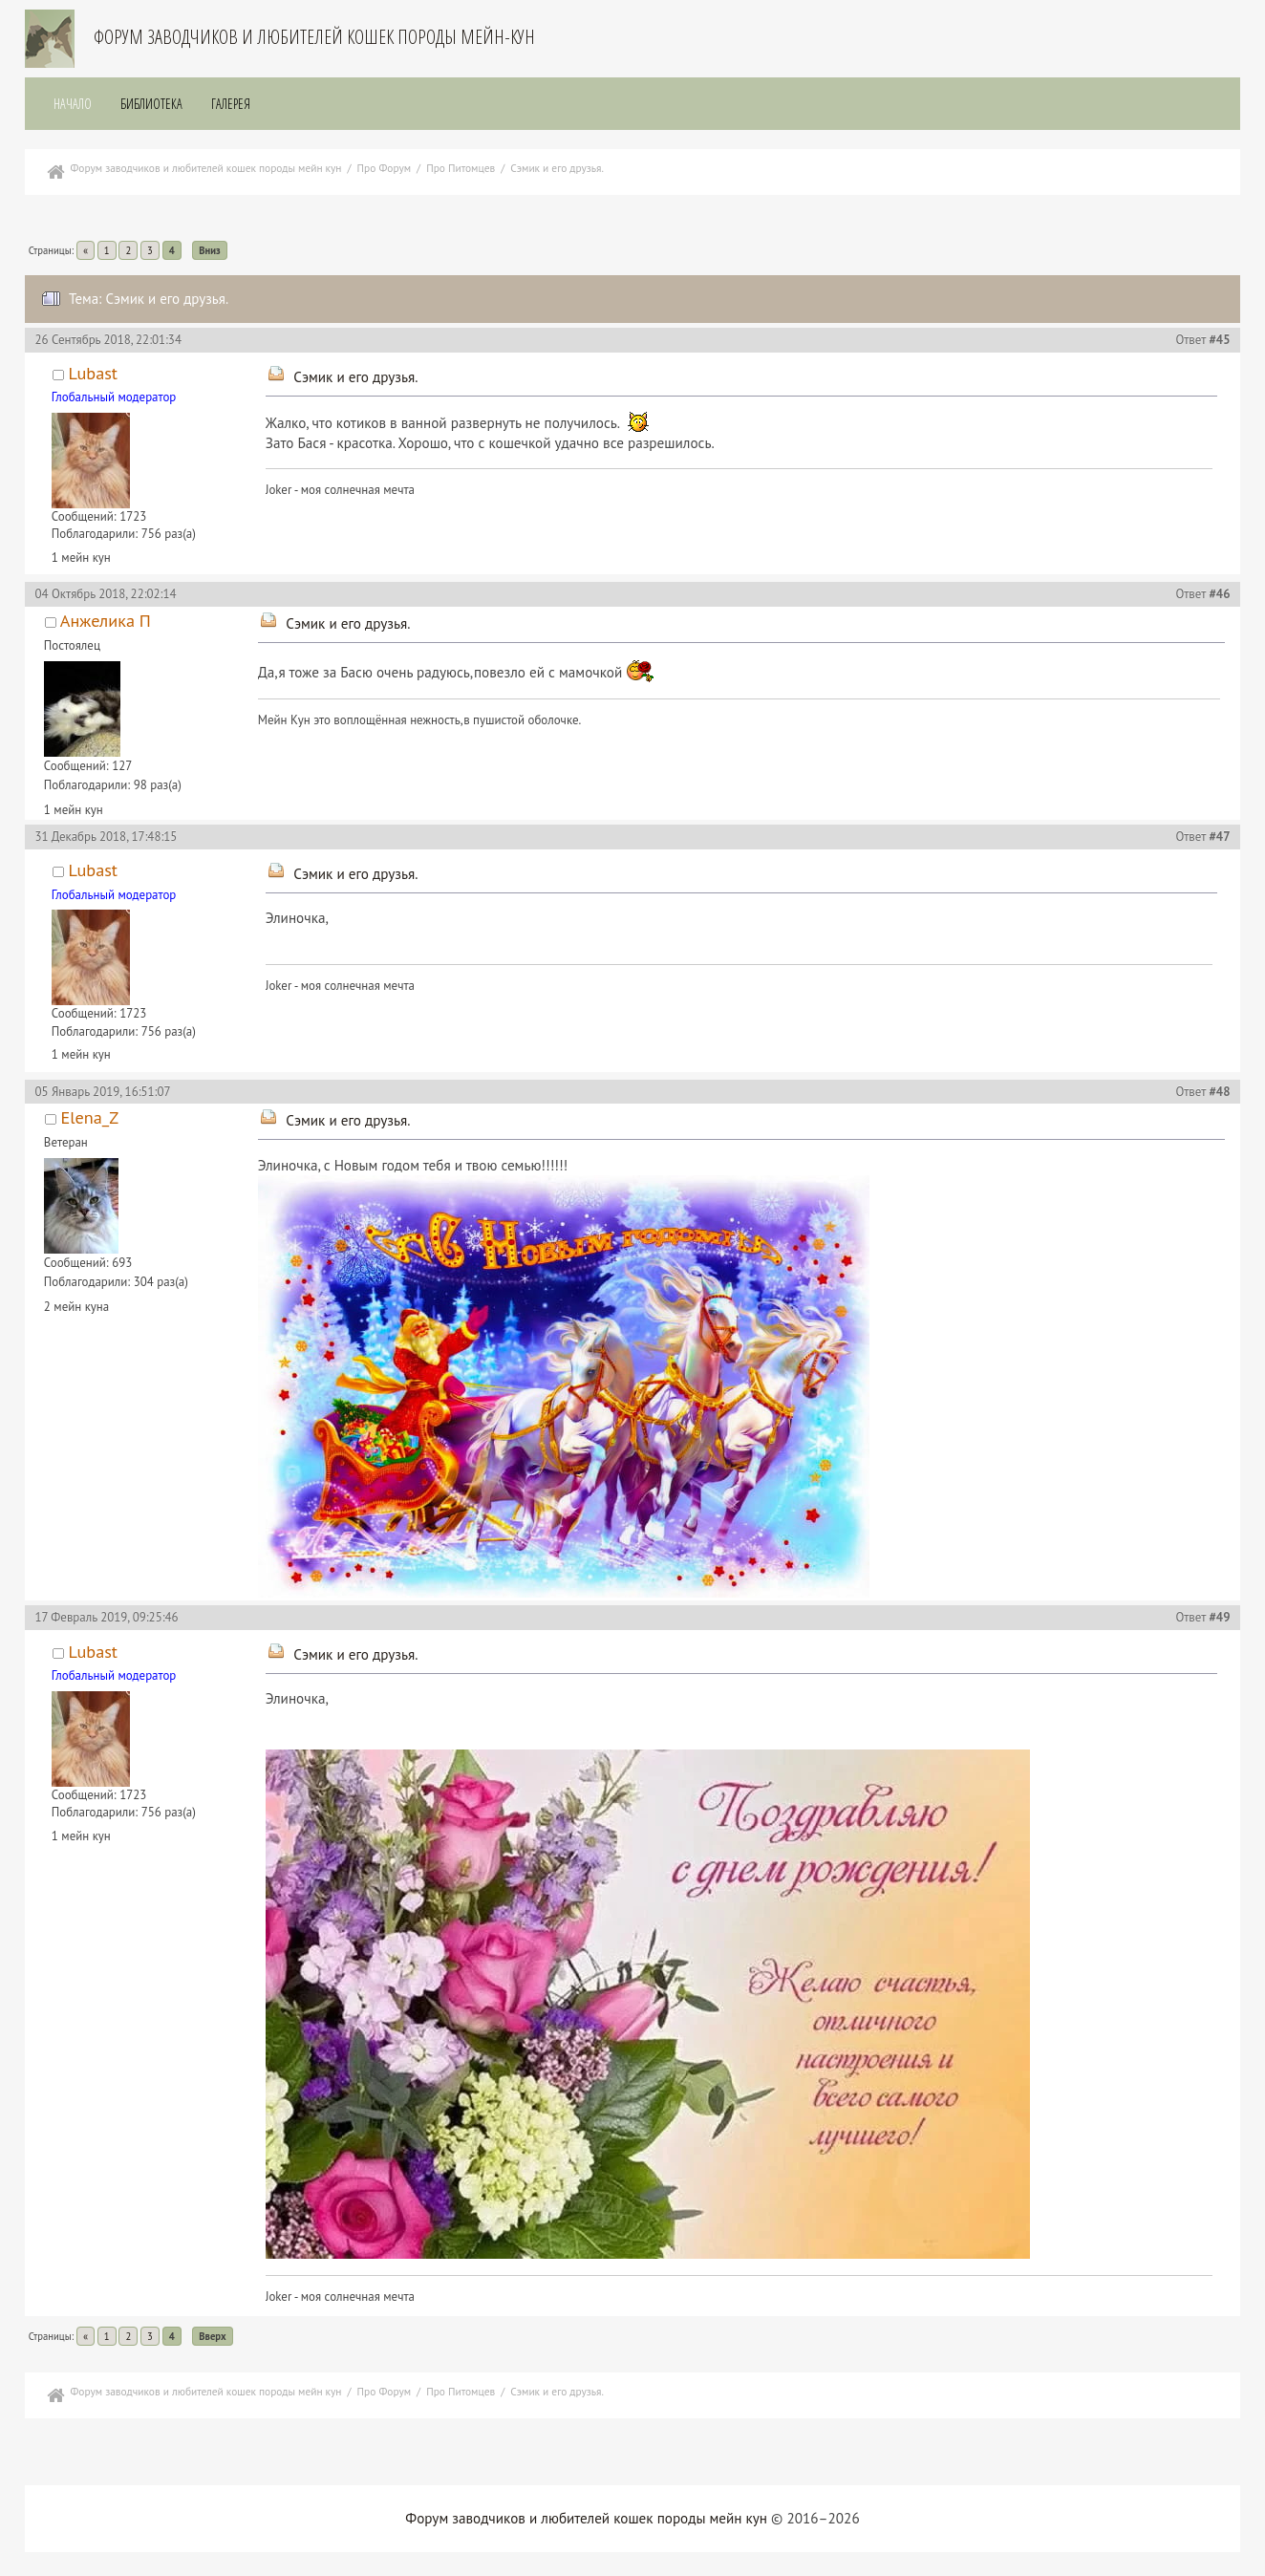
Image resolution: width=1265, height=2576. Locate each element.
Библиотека (151, 104)
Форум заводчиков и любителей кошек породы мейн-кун (314, 37)
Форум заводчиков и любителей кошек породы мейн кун (586, 2518)
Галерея (230, 104)
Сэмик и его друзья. (355, 377)
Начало (73, 104)
